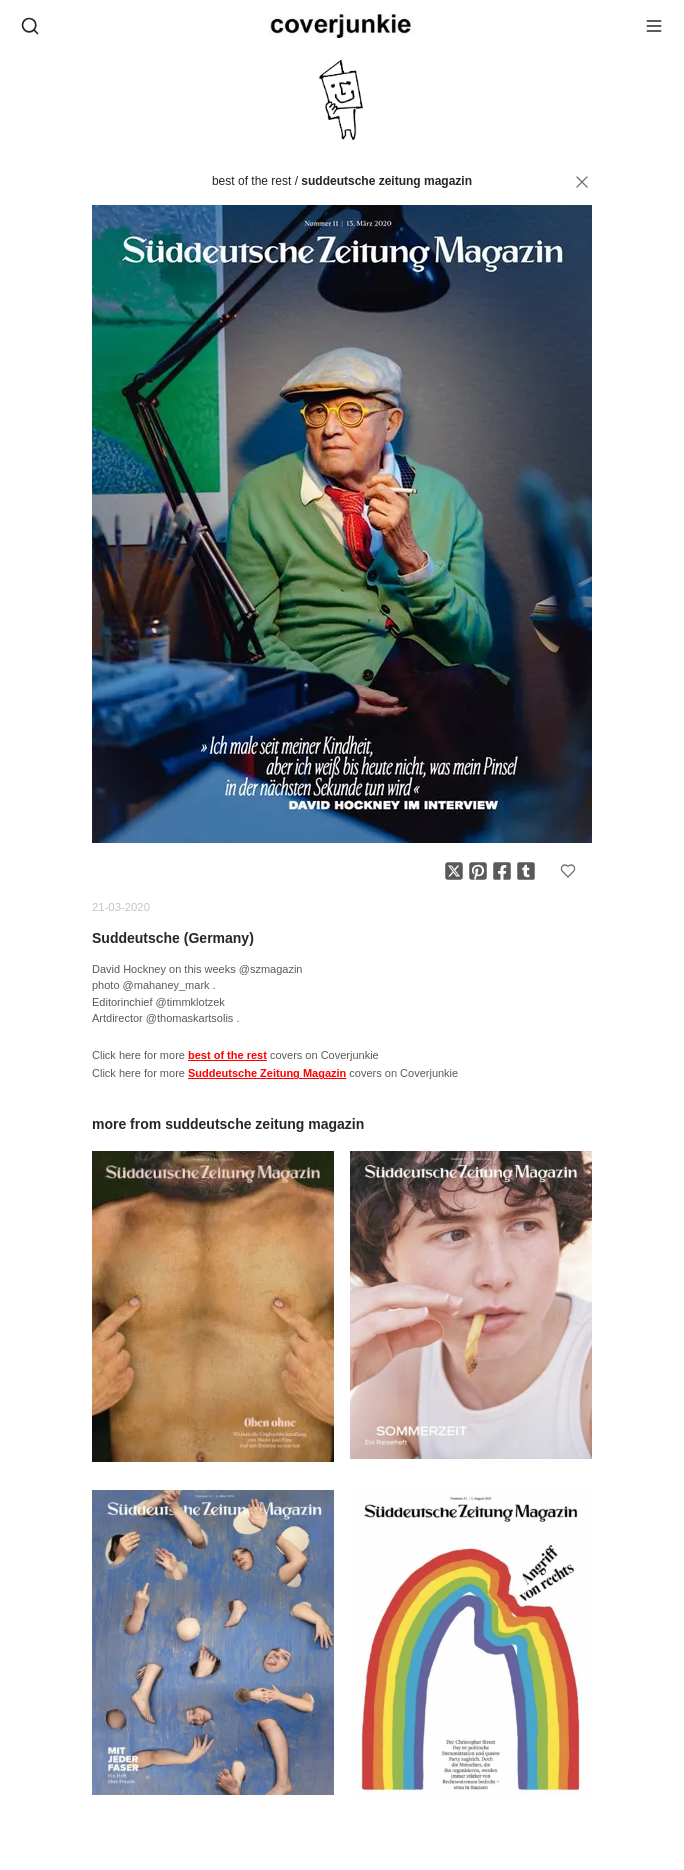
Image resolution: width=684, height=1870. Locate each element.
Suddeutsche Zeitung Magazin (386, 181)
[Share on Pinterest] (478, 871)
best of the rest (251, 181)
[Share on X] (454, 871)
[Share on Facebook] (502, 871)
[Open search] (30, 26)
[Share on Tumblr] (526, 871)
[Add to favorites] (568, 871)
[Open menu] (654, 26)
